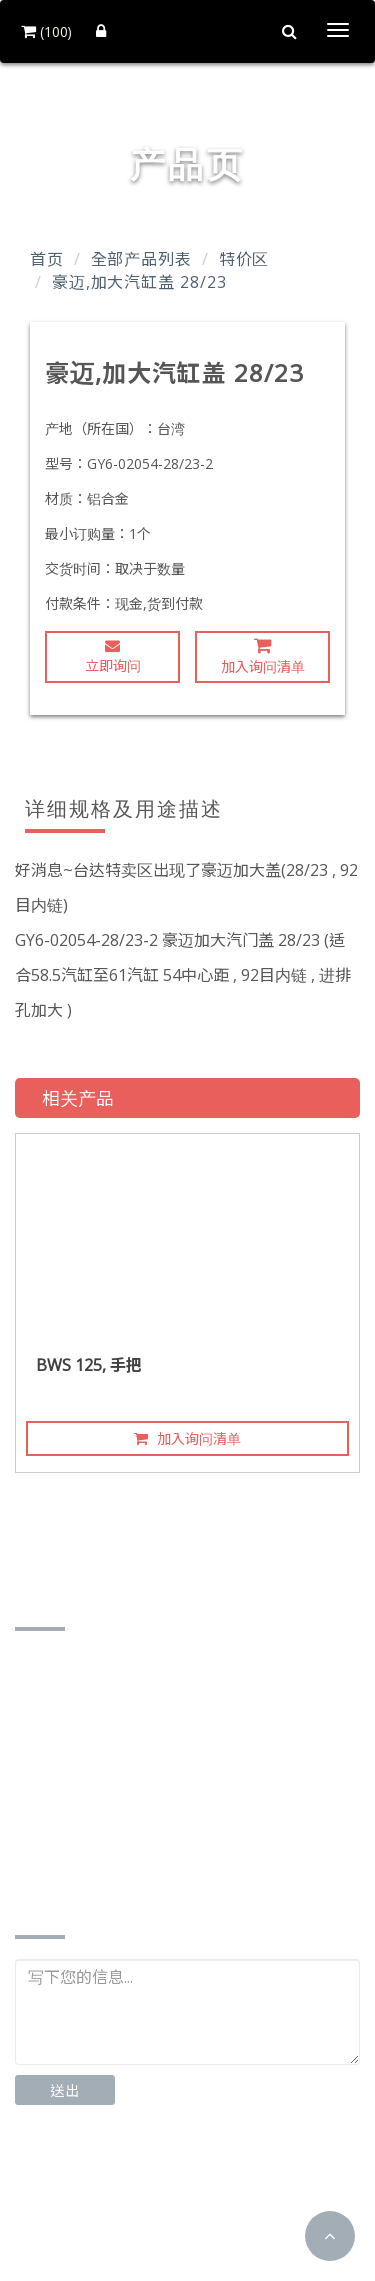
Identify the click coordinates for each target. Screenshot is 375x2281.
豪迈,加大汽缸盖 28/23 (139, 282)
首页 (47, 259)
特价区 (244, 259)
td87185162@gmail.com (131, 1828)
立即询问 (113, 656)
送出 (65, 2090)
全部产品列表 (141, 259)
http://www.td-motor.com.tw (147, 1859)
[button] (330, 2236)
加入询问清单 (263, 656)
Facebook (80, 2181)
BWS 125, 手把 (89, 1365)
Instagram (216, 2181)
